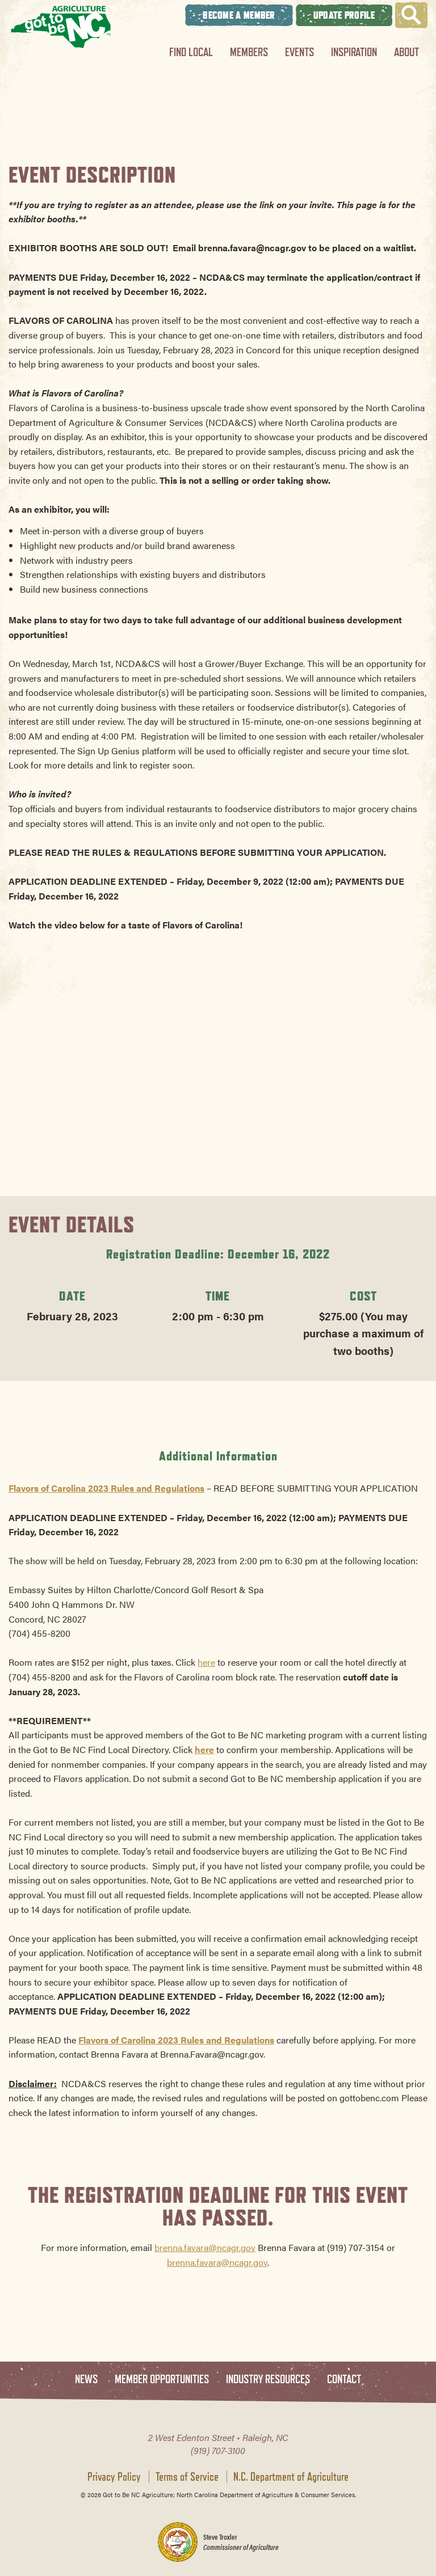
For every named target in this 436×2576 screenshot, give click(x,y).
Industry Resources (268, 2379)
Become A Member (239, 15)
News (86, 2379)
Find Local (191, 52)
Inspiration (354, 52)
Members (249, 52)
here (206, 1662)
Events (299, 52)
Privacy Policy (114, 2477)
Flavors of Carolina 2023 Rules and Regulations (106, 1487)
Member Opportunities (162, 2379)
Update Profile (344, 15)
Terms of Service (187, 2477)
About (406, 52)
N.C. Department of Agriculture (291, 2477)
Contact (344, 2379)
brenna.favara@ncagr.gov (204, 2247)
